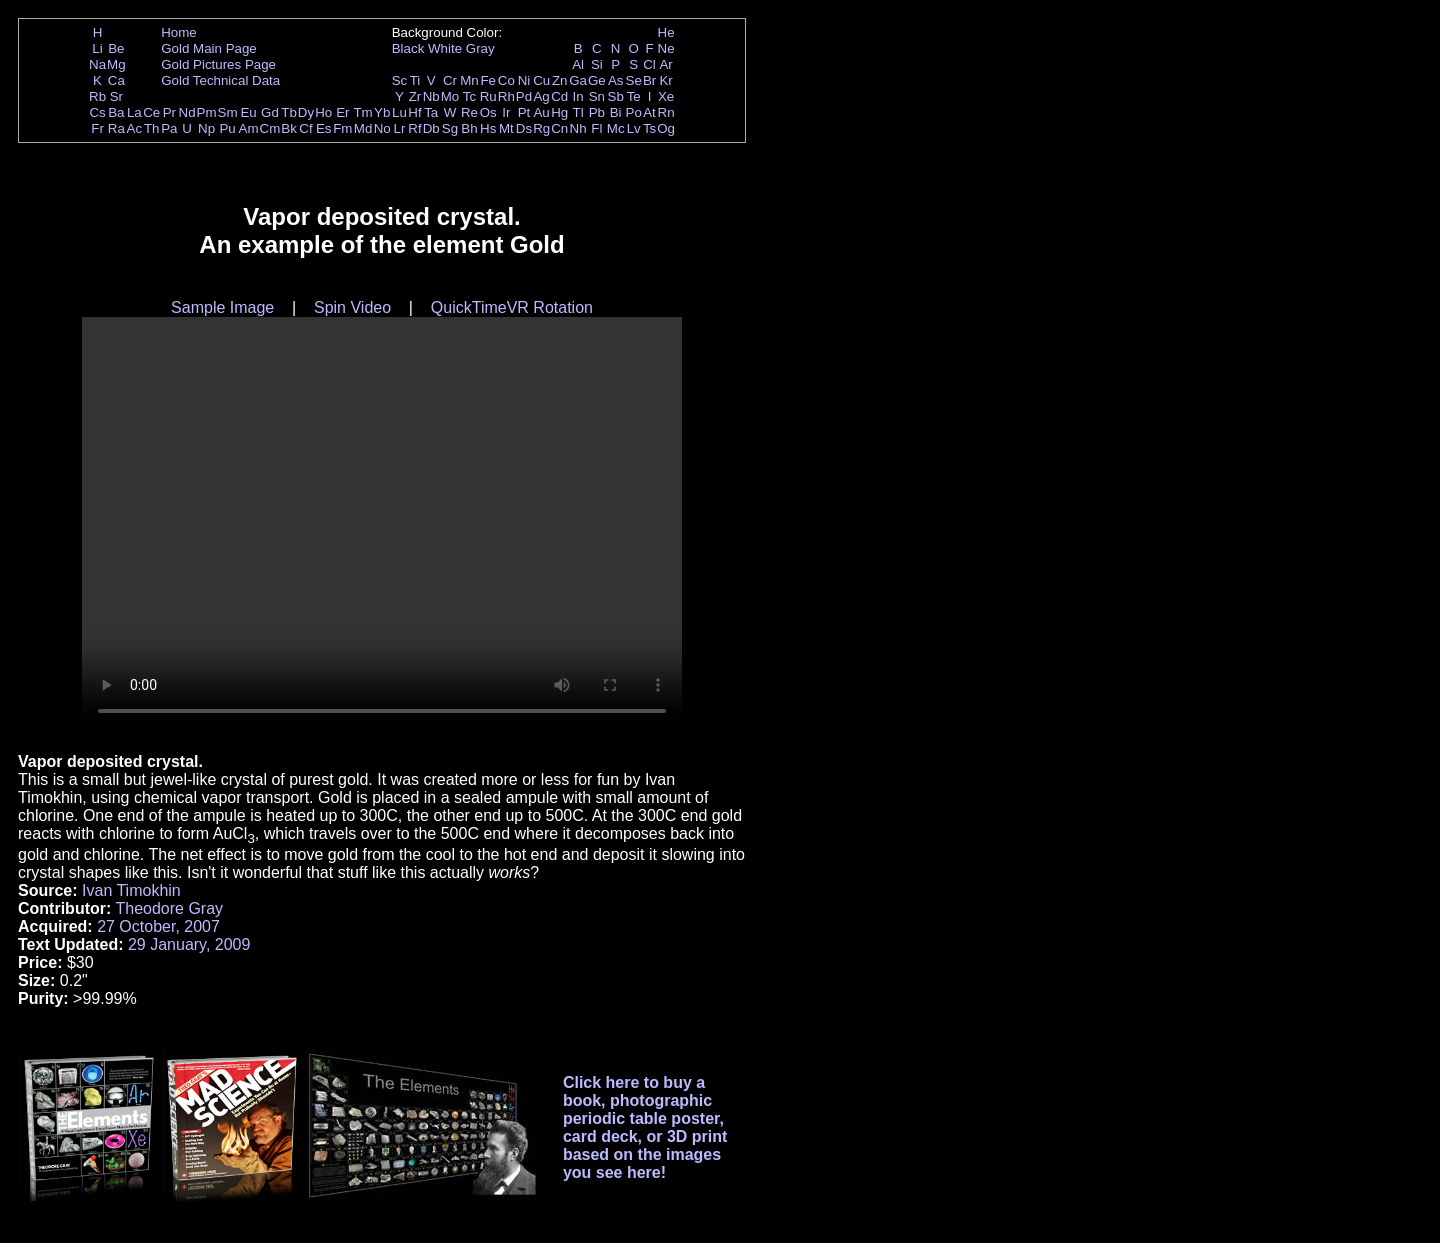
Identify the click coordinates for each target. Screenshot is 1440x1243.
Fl (596, 128)
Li (97, 48)
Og (666, 128)
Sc (400, 80)
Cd (559, 96)
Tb (289, 112)
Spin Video (352, 307)
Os (488, 112)
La (134, 112)
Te (634, 96)
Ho (323, 112)
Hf (414, 112)
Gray (480, 48)
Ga (578, 80)
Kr (665, 80)
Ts (649, 128)
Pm (207, 112)
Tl (578, 112)
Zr (415, 96)
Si (597, 64)
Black (408, 48)
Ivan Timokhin (131, 890)
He (666, 32)
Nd (187, 112)
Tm (362, 112)
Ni (524, 80)
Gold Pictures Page (218, 64)
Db (431, 128)
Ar (665, 64)
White (445, 48)
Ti (415, 80)
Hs (488, 128)
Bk (289, 128)
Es (324, 128)
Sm (228, 112)
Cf (305, 128)
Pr (169, 112)
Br (649, 80)
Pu (227, 128)
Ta (431, 112)
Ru (488, 96)
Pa (169, 128)
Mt (506, 128)
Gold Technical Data (220, 80)
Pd (524, 96)
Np (206, 128)
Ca (116, 80)
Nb (431, 96)
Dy (306, 112)
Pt (524, 112)
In (578, 96)
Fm (342, 128)
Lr (400, 128)
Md (363, 128)
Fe (488, 80)
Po (634, 112)
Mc (616, 128)
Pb (597, 112)
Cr (450, 80)
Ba (116, 112)
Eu (248, 112)
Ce (151, 112)
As (616, 80)
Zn (560, 80)
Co (506, 80)
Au (541, 112)
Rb (97, 96)
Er (342, 112)
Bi (616, 112)
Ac (135, 128)
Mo (450, 96)
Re (469, 112)
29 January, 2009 (189, 944)
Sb (616, 96)
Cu (541, 80)
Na (97, 64)
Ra (116, 128)
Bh (469, 128)
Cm (270, 128)
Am (249, 128)
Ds (524, 128)
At (649, 112)
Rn (666, 112)
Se (634, 80)
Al (578, 64)
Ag (541, 96)
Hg (559, 112)
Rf (414, 128)
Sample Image (222, 307)
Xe (666, 96)
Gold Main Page (209, 48)
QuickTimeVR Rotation (512, 307)
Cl (649, 64)
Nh (578, 128)
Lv (634, 128)
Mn (469, 80)
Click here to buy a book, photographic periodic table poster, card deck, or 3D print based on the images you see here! (645, 1127)
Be (116, 48)
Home (179, 32)
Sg (450, 128)
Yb (382, 112)
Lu (399, 112)
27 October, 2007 (158, 926)
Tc (469, 96)
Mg (116, 64)
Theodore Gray (169, 908)
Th (152, 128)
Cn (559, 128)
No (382, 128)
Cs (97, 112)
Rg (541, 128)
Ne (666, 48)
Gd (270, 112)
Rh (506, 96)
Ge (597, 80)
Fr (97, 128)
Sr (116, 96)
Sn (597, 96)
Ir (506, 112)
